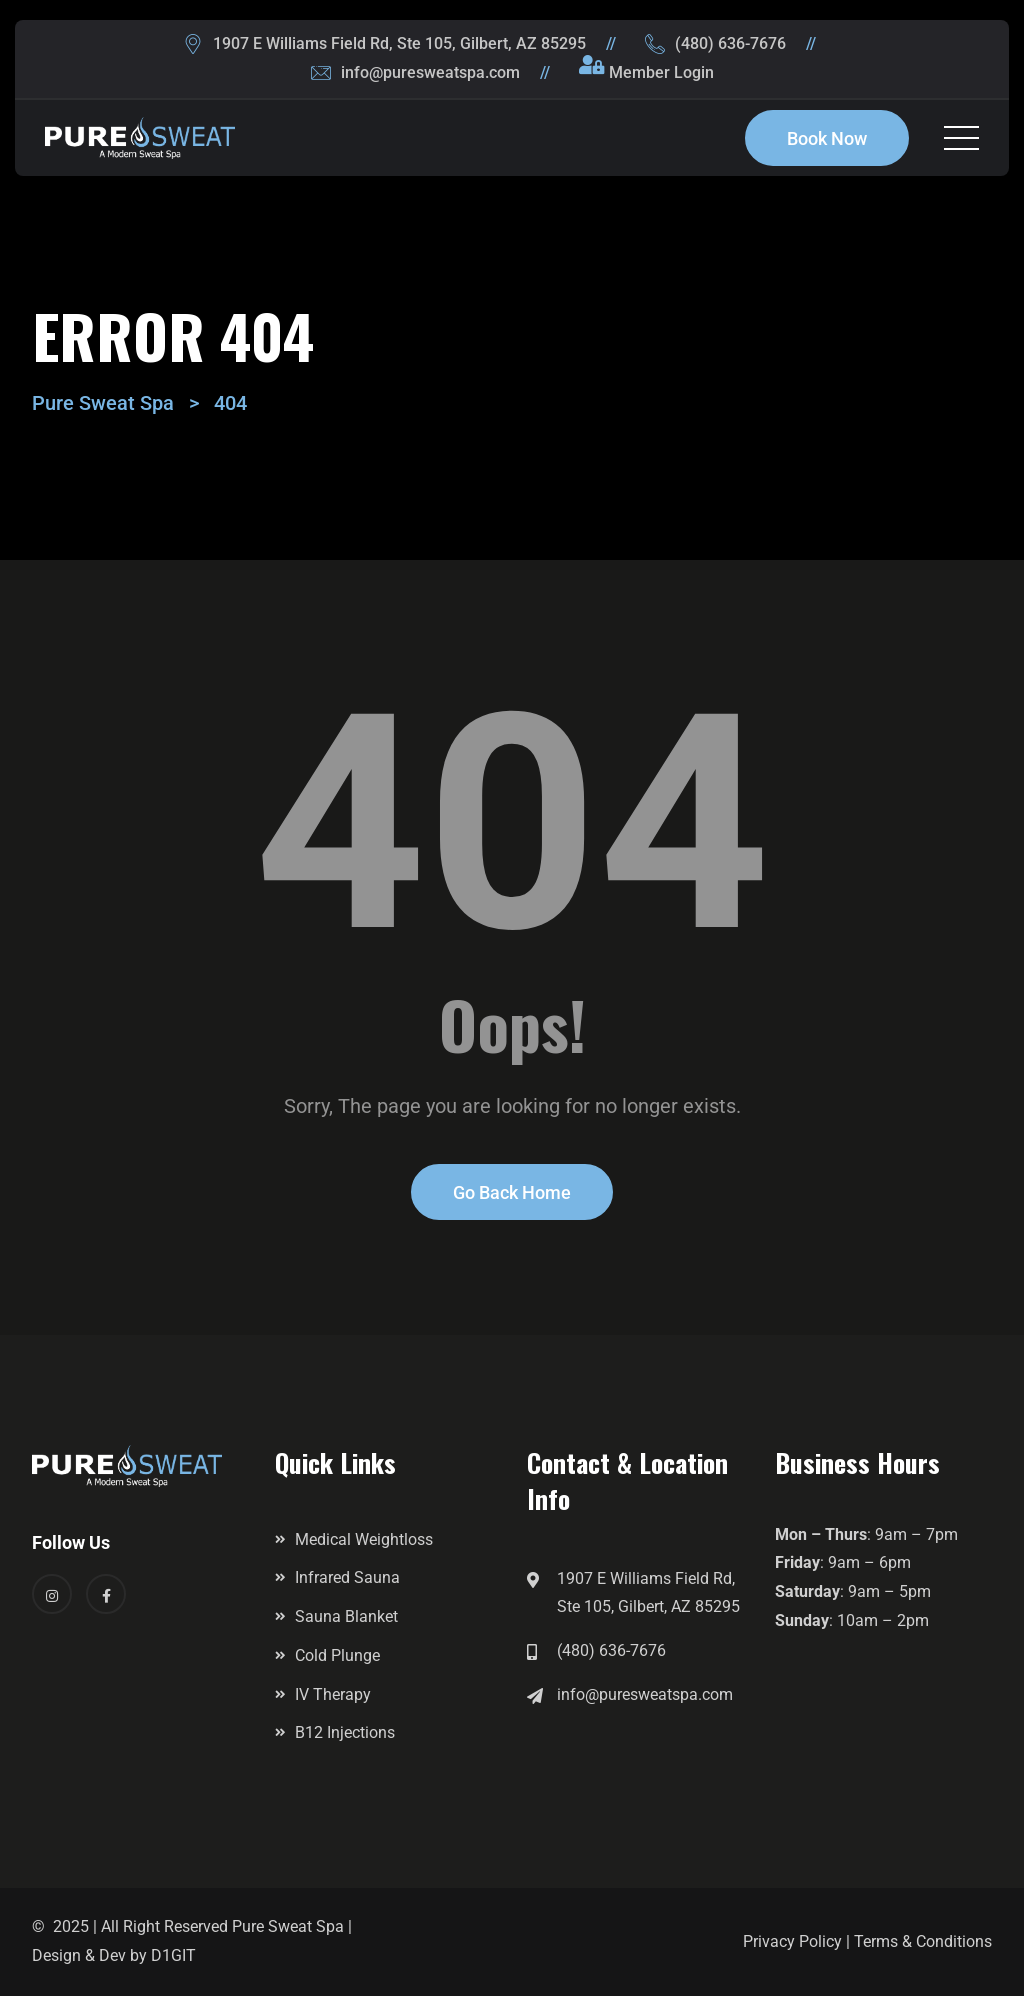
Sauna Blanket (346, 1616)
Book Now (827, 138)
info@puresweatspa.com (430, 72)
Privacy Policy (792, 1941)
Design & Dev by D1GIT (114, 1955)
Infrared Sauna (347, 1577)
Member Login (661, 72)
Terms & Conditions (923, 1941)
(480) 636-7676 (730, 43)
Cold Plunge (337, 1655)
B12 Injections (345, 1732)
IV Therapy (333, 1694)
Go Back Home (512, 1192)
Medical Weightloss (364, 1539)
